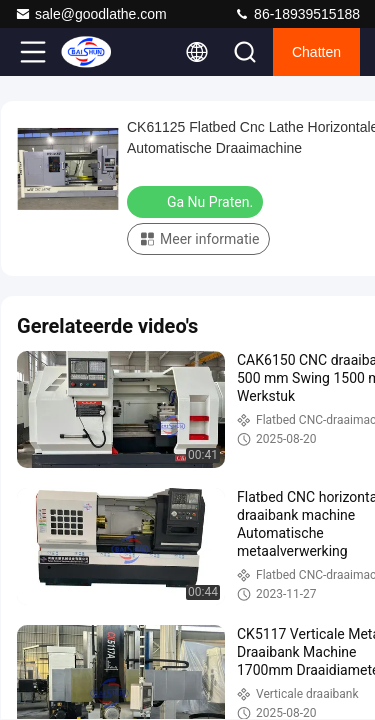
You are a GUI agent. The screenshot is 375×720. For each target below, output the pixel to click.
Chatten (316, 52)
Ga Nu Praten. (197, 201)
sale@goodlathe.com (91, 14)
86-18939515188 (297, 14)
